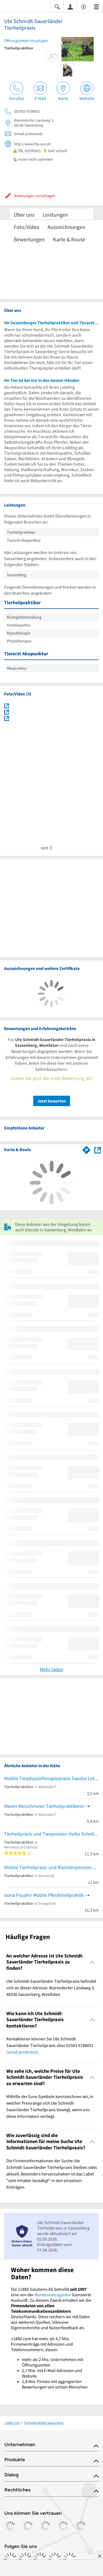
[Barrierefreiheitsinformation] (83, 6)
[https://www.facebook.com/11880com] (10, 2559)
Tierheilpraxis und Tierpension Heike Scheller (51, 1834)
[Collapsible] (92, 1962)
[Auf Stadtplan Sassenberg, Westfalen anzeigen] (97, 1149)
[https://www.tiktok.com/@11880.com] (40, 2559)
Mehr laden (51, 1669)
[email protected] (22, 2052)
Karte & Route (69, 239)
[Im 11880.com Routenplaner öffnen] (86, 1149)
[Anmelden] (70, 6)
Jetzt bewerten (51, 1101)
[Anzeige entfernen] (99, 2556)
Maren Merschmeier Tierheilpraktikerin (44, 1806)
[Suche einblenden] (57, 6)
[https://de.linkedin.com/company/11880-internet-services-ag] (55, 2559)
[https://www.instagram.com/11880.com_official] (25, 2559)
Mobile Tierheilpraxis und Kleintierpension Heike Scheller (51, 1867)
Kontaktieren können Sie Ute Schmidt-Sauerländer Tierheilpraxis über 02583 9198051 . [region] (49, 2045)
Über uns (24, 214)
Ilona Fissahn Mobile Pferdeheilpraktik (44, 1895)
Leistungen (55, 214)
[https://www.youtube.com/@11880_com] (70, 2559)
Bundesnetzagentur (53, 2294)
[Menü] (96, 6)
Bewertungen (29, 239)
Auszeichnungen (66, 226)
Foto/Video (26, 226)
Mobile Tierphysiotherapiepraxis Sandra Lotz (50, 1778)
